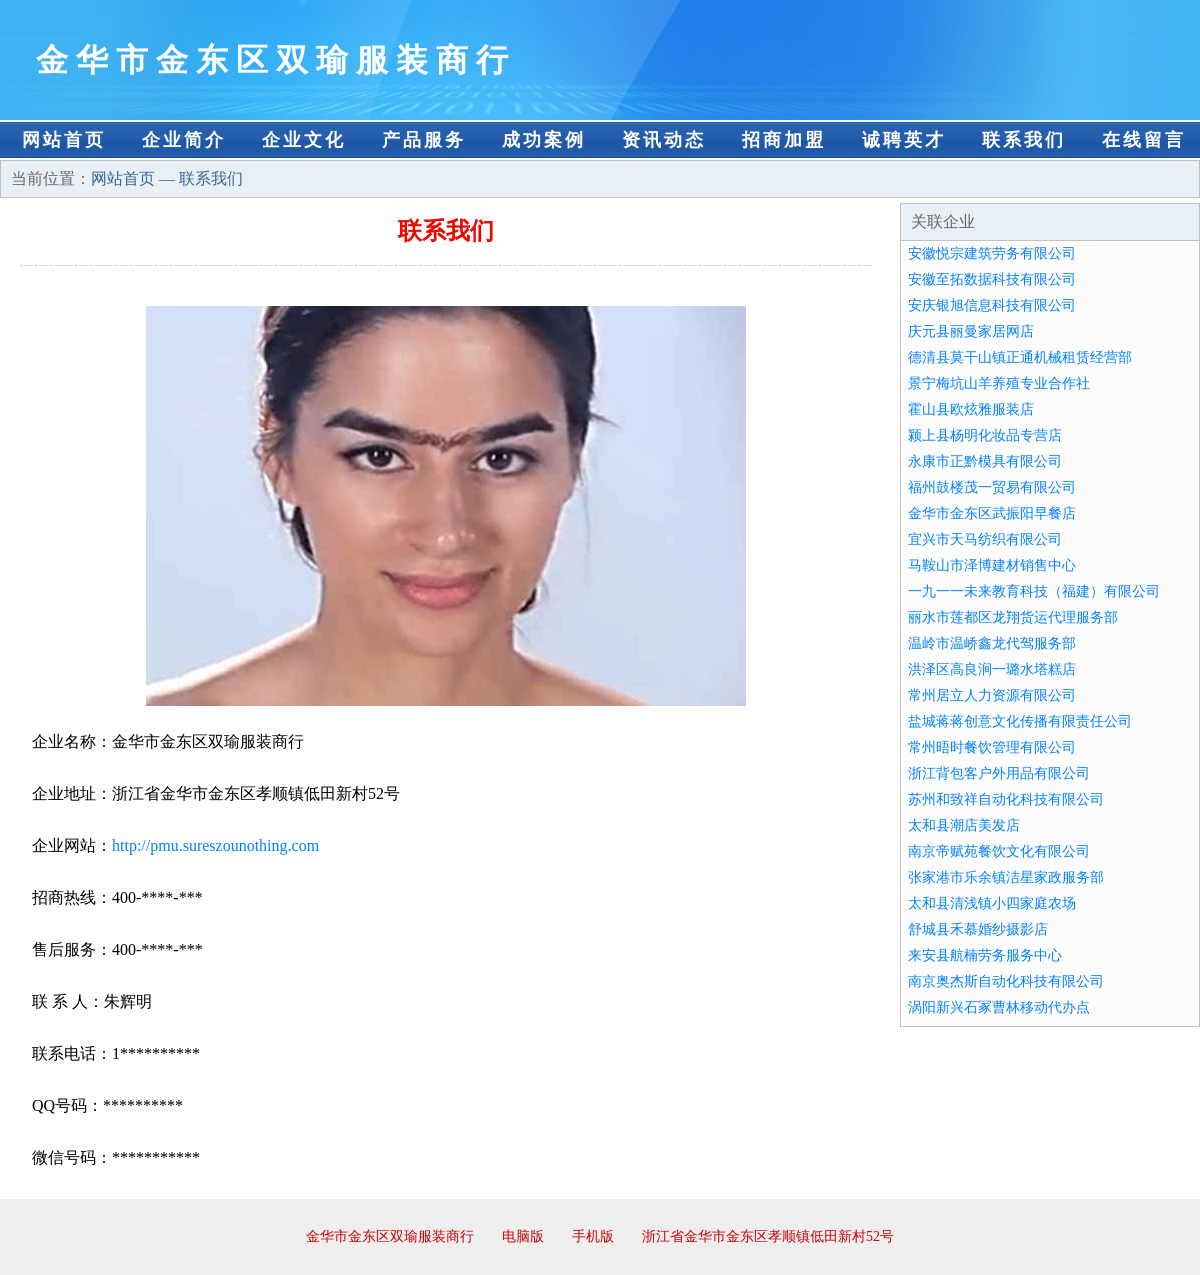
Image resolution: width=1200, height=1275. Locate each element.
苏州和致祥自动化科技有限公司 (1006, 799)
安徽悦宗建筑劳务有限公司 (992, 253)
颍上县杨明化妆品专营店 (985, 435)
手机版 (593, 1236)
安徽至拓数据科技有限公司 (992, 279)
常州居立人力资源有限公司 (992, 695)
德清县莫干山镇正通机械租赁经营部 (1020, 357)
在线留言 (1144, 140)
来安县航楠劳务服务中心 (985, 955)
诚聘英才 (904, 140)
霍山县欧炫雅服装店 (971, 409)
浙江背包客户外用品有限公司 (999, 773)
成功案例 (544, 140)
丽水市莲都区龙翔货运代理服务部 (1013, 617)
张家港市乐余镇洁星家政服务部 (1006, 877)
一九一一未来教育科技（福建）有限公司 (1034, 591)
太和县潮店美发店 (964, 825)
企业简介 (184, 140)
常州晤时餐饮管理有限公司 (992, 747)
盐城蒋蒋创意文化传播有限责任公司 (1020, 721)
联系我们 (1024, 140)
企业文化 (304, 140)
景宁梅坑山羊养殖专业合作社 (999, 383)
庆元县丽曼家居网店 (971, 331)
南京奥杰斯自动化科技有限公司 (1006, 981)
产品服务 (424, 140)
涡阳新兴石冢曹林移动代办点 (999, 1007)
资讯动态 (664, 140)
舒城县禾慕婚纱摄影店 (978, 929)
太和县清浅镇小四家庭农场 (992, 903)
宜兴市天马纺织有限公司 (985, 539)
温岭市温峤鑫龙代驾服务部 (992, 643)
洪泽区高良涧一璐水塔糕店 (992, 669)
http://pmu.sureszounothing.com (215, 845)
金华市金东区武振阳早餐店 (992, 513)
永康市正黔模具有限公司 (985, 461)
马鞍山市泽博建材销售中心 (992, 565)
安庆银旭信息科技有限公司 (992, 305)
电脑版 (523, 1236)
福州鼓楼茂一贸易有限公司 (992, 487)
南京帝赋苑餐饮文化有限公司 (999, 851)
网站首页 (64, 140)
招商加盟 (784, 140)
